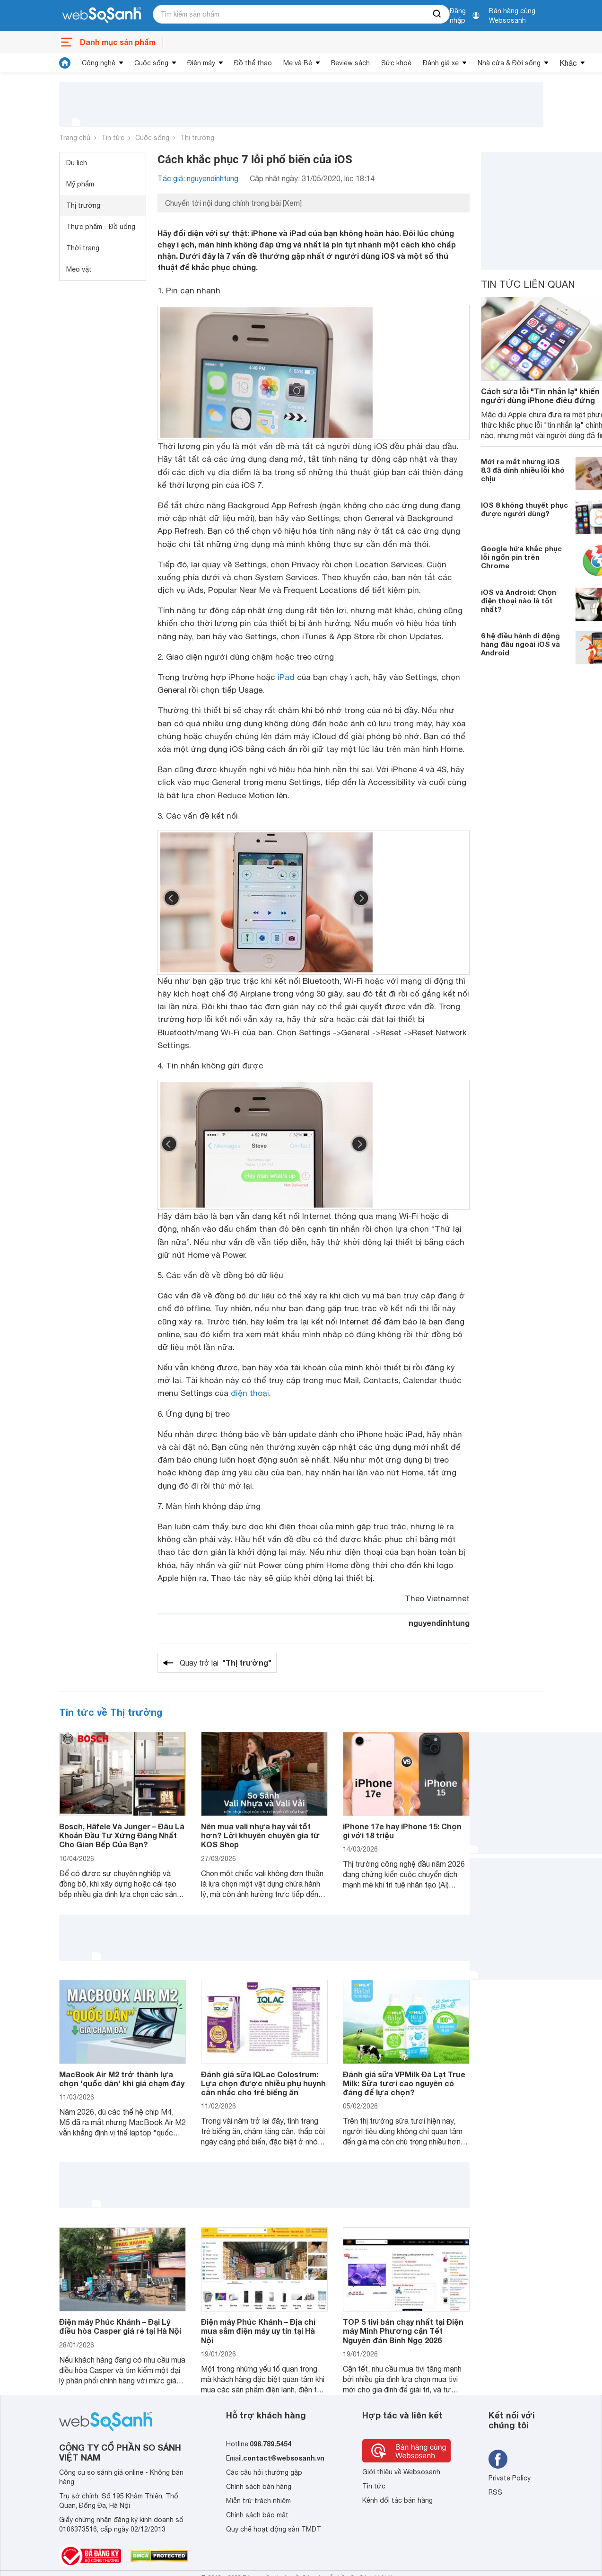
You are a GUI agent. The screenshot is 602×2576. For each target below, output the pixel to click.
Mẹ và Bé (297, 63)
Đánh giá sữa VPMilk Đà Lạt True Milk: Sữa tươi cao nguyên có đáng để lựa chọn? (404, 2083)
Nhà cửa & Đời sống (509, 63)
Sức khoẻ (396, 63)
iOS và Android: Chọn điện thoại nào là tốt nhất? (518, 600)
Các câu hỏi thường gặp (264, 2472)
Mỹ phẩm (80, 184)
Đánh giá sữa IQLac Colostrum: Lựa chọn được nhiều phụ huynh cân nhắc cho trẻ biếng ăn (263, 2083)
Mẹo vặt (79, 269)
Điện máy (201, 63)
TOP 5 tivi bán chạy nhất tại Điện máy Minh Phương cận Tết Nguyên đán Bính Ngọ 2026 (403, 2330)
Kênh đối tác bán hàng (397, 2500)
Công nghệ (98, 63)
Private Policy (510, 2478)
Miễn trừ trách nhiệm (258, 2501)
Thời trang (82, 248)
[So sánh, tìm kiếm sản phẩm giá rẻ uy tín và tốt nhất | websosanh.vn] (101, 15)
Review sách (350, 63)
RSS (495, 2492)
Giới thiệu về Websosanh (401, 2472)
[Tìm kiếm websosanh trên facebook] (498, 2459)
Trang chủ (74, 137)
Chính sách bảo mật (257, 2515)
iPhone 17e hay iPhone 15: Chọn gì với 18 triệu (402, 1831)
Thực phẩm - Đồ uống (100, 226)
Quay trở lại (225, 1662)
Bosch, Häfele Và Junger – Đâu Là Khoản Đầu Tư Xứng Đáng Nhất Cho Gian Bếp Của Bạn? (121, 1835)
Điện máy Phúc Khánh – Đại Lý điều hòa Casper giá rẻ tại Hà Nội (120, 2326)
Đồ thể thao (253, 63)
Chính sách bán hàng (258, 2486)
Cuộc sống (151, 63)
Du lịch (76, 163)
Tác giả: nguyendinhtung (197, 178)
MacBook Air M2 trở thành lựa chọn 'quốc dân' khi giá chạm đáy (121, 2079)
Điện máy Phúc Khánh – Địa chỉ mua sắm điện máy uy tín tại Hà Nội (258, 2330)
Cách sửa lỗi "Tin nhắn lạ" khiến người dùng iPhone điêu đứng (540, 396)
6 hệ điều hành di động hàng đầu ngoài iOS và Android (520, 644)
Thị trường (197, 137)
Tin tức (112, 137)
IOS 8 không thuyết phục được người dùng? (524, 509)
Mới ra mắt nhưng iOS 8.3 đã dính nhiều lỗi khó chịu (523, 470)
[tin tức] (64, 63)
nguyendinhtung (439, 1622)
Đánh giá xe (441, 63)
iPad (286, 677)
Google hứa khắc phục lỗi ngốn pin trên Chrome (521, 557)
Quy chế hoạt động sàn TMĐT (273, 2529)
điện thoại (250, 1393)
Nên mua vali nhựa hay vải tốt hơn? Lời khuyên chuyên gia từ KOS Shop (260, 1835)
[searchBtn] (437, 14)
